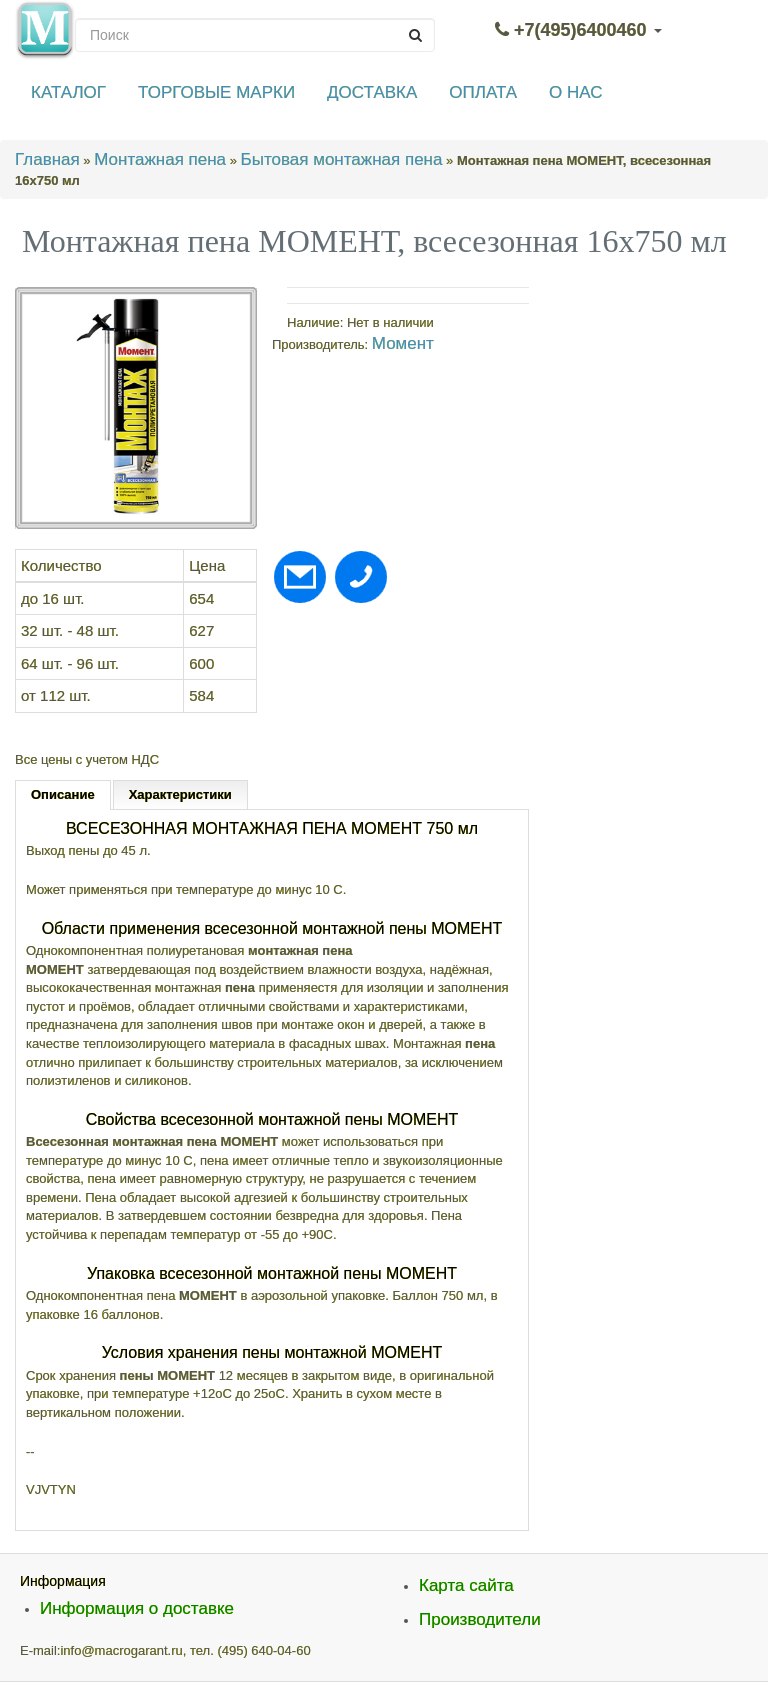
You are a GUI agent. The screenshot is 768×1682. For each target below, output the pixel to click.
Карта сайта (466, 1585)
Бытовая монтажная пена (342, 159)
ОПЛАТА (483, 92)
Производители (480, 1619)
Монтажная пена (160, 159)
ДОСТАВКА (372, 92)
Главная (47, 159)
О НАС (575, 92)
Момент (403, 343)
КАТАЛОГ (68, 92)
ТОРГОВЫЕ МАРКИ (216, 92)
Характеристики (180, 794)
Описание (63, 794)
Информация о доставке (137, 1608)
